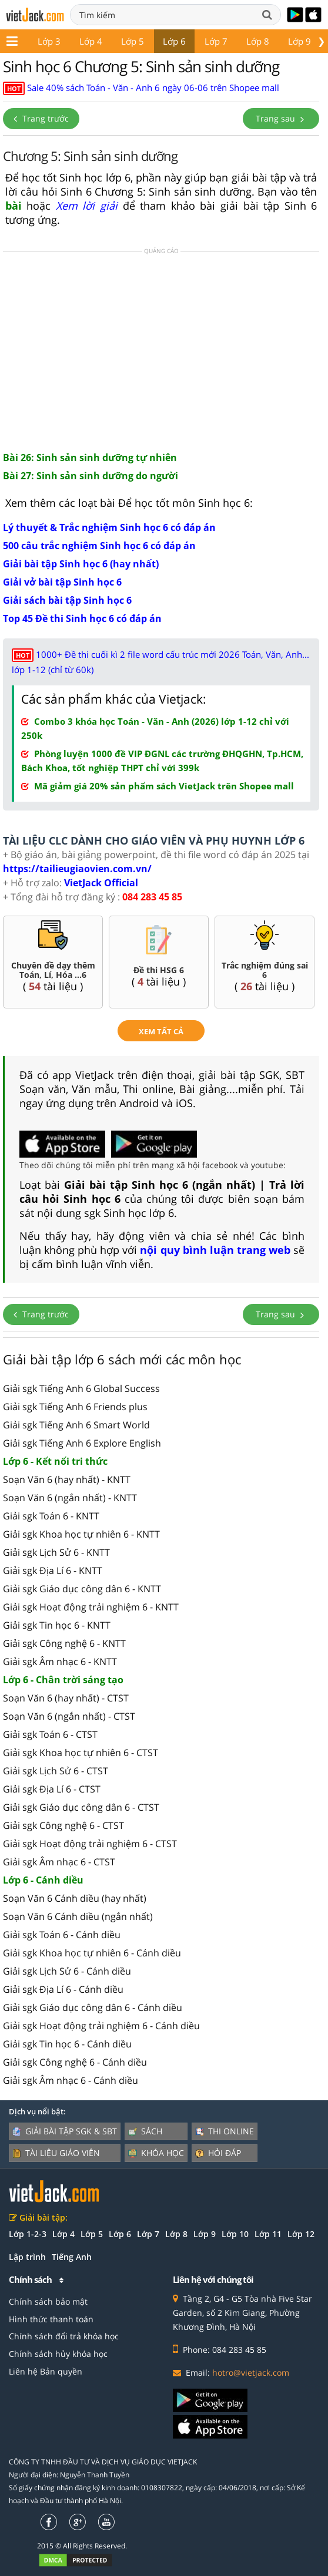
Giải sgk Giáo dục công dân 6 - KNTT (82, 1588)
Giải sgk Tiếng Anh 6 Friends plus (75, 1406)
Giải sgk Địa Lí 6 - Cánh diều (63, 1989)
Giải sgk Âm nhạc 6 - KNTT (60, 1661)
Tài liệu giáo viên (56, 2152)
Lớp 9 (299, 41)
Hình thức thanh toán (51, 2319)
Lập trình (27, 2256)
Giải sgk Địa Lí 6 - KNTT (52, 1570)
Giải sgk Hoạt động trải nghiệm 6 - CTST (90, 1843)
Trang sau (281, 118)
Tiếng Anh (72, 2256)
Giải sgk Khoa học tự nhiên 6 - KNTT (81, 1534)
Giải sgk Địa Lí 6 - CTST (52, 1789)
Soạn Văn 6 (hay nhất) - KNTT (66, 1479)
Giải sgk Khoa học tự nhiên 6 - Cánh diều (92, 1952)
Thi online (224, 2131)
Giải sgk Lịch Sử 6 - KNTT (56, 1552)
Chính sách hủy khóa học (58, 2353)
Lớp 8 (257, 41)
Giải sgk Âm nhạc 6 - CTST (59, 1861)
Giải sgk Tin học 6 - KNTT (57, 1625)
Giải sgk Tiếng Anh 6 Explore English (82, 1443)
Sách (145, 2131)
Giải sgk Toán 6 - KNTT (51, 1515)
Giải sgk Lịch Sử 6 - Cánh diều (67, 1971)
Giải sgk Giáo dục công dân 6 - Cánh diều (92, 2007)
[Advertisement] (161, 350)
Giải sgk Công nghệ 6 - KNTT (64, 1643)
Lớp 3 (49, 41)
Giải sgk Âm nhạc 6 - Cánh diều (70, 2080)
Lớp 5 (132, 41)
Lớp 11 (268, 2233)
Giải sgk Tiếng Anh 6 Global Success (81, 1388)
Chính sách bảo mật (48, 2301)
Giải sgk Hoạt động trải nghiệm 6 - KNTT (91, 1606)
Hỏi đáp (218, 2152)
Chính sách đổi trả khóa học (64, 2336)
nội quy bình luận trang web (215, 1250)
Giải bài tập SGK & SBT (64, 2131)
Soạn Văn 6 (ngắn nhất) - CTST (69, 1716)
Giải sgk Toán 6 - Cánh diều (62, 1934)
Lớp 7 (216, 41)
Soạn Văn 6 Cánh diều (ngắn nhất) (78, 1916)
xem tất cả (161, 1031)
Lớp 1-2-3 (27, 2233)
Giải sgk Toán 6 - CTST (50, 1734)
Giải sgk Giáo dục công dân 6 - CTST (81, 1807)
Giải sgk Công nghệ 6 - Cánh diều (75, 2062)
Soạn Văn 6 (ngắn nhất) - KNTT (70, 1497)
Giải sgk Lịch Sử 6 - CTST (55, 1770)
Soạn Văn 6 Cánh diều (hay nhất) (74, 1898)
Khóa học (156, 2152)
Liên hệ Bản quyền (45, 2371)
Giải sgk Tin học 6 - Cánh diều (67, 2043)
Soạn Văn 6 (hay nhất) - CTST (66, 1697)
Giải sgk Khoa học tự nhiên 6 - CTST (80, 1752)
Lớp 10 (235, 2233)
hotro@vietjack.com (250, 2372)
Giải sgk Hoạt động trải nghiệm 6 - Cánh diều (101, 2025)
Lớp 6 (174, 41)
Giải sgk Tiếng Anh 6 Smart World (76, 1424)
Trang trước (41, 118)
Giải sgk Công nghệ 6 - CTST (63, 1825)
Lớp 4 (90, 41)
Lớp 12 (300, 2233)
